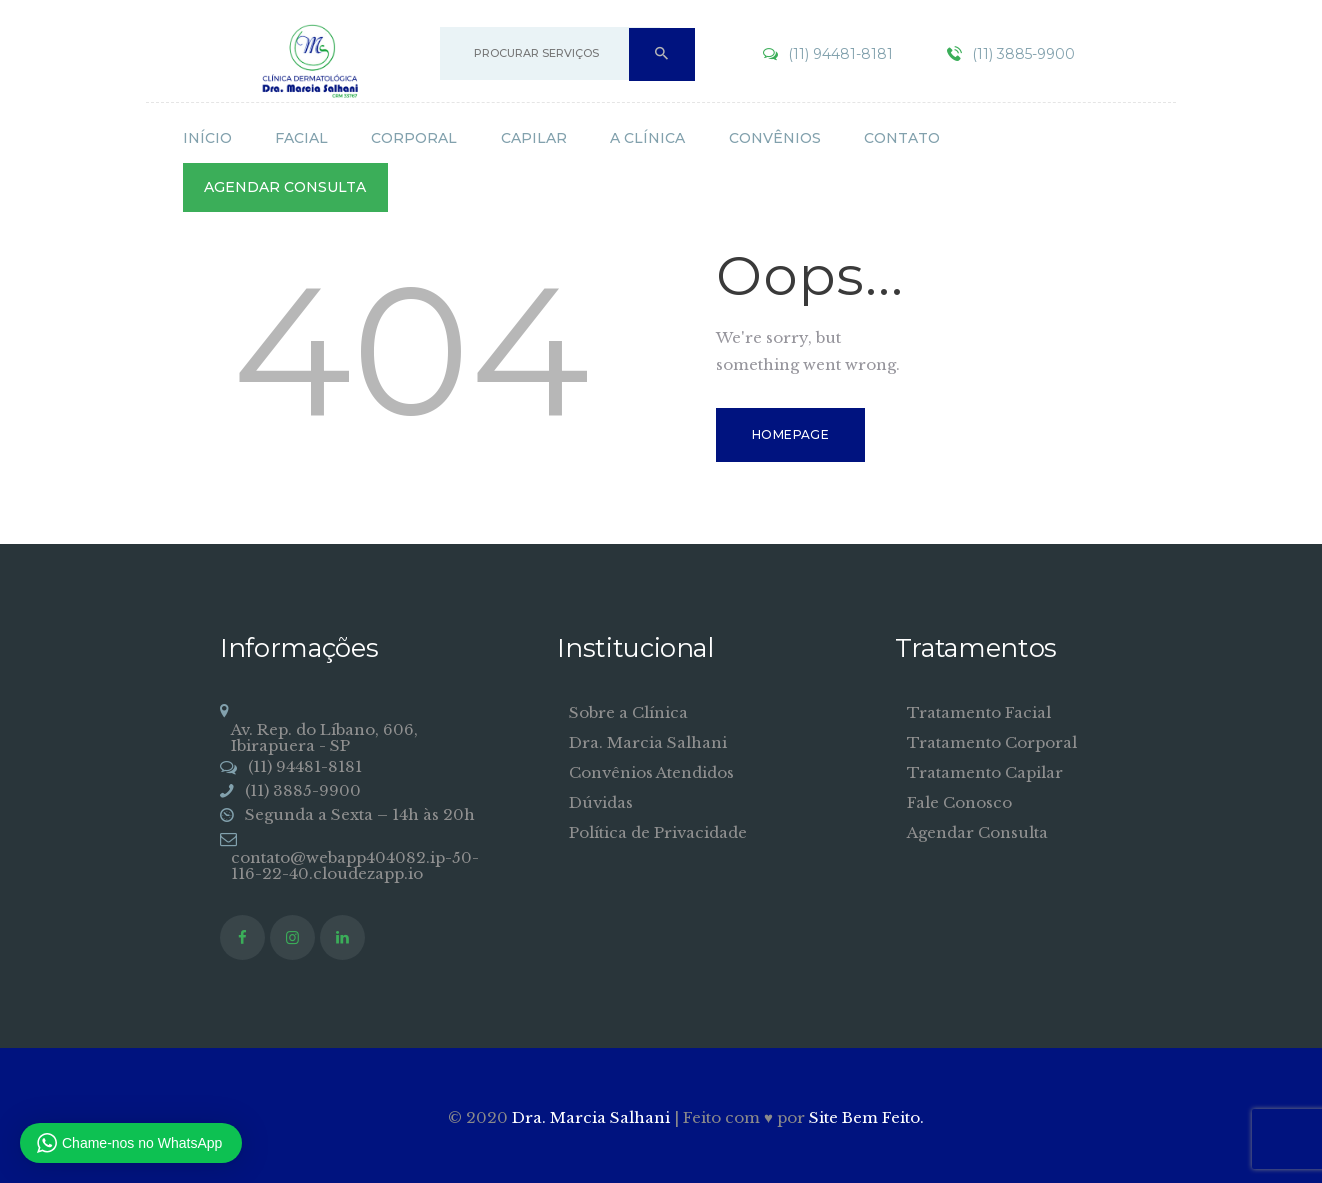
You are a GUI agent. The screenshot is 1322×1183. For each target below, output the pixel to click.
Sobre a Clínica (628, 712)
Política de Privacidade (658, 832)
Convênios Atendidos (651, 772)
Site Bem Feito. (866, 1117)
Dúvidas (601, 802)
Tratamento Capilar (985, 772)
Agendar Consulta (977, 832)
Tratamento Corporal (992, 742)
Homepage (790, 434)
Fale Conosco (959, 802)
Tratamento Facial (979, 712)
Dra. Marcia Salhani (648, 742)
